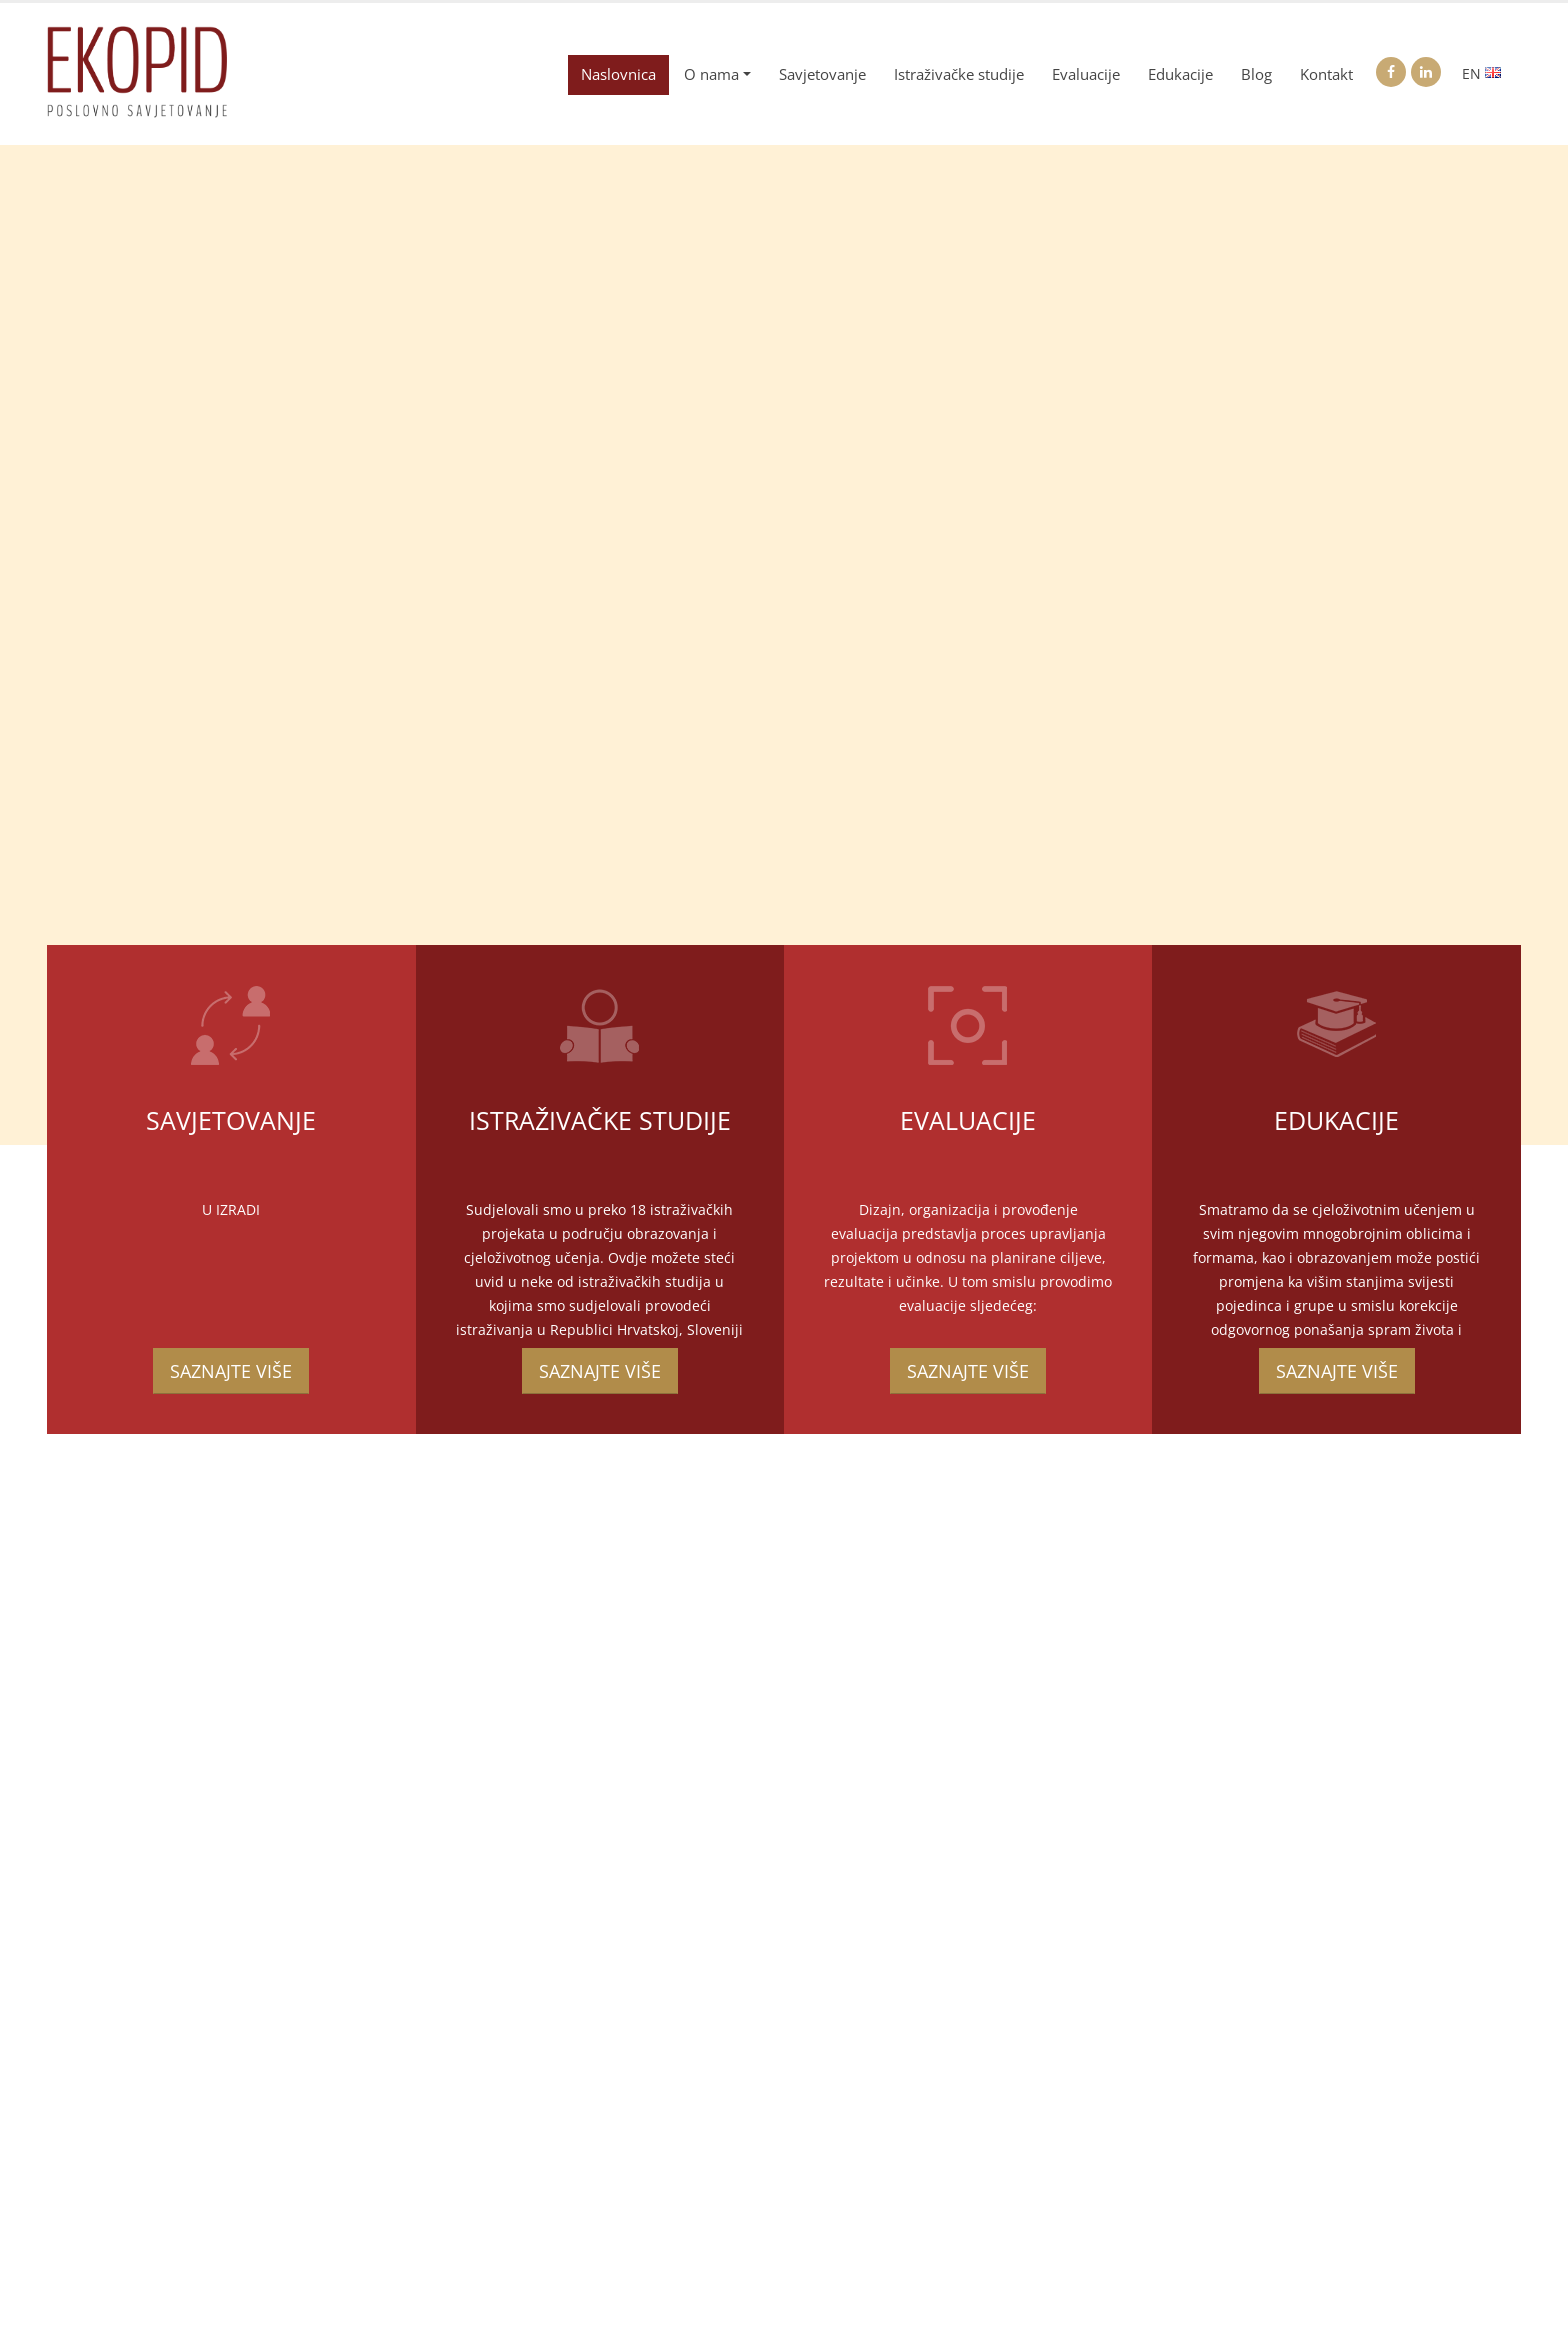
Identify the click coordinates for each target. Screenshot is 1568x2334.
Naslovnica (618, 74)
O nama (711, 74)
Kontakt (1326, 74)
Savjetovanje (822, 74)
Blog (1256, 74)
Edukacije (1180, 74)
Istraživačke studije (959, 74)
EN (1481, 73)
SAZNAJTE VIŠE (231, 1371)
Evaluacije (1086, 74)
